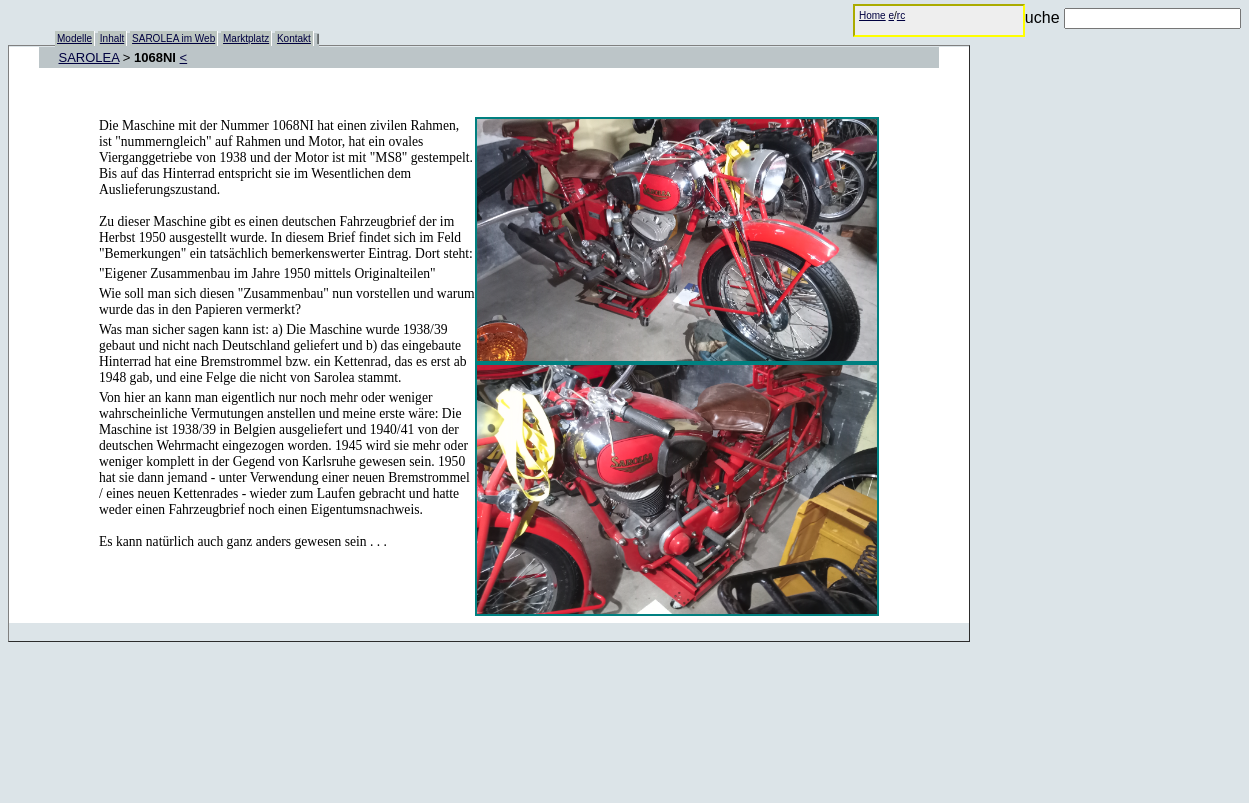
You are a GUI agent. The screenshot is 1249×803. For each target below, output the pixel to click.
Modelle (74, 38)
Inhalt (112, 38)
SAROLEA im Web (173, 38)
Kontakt (294, 38)
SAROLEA (89, 57)
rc (901, 15)
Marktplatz (246, 38)
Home (872, 15)
